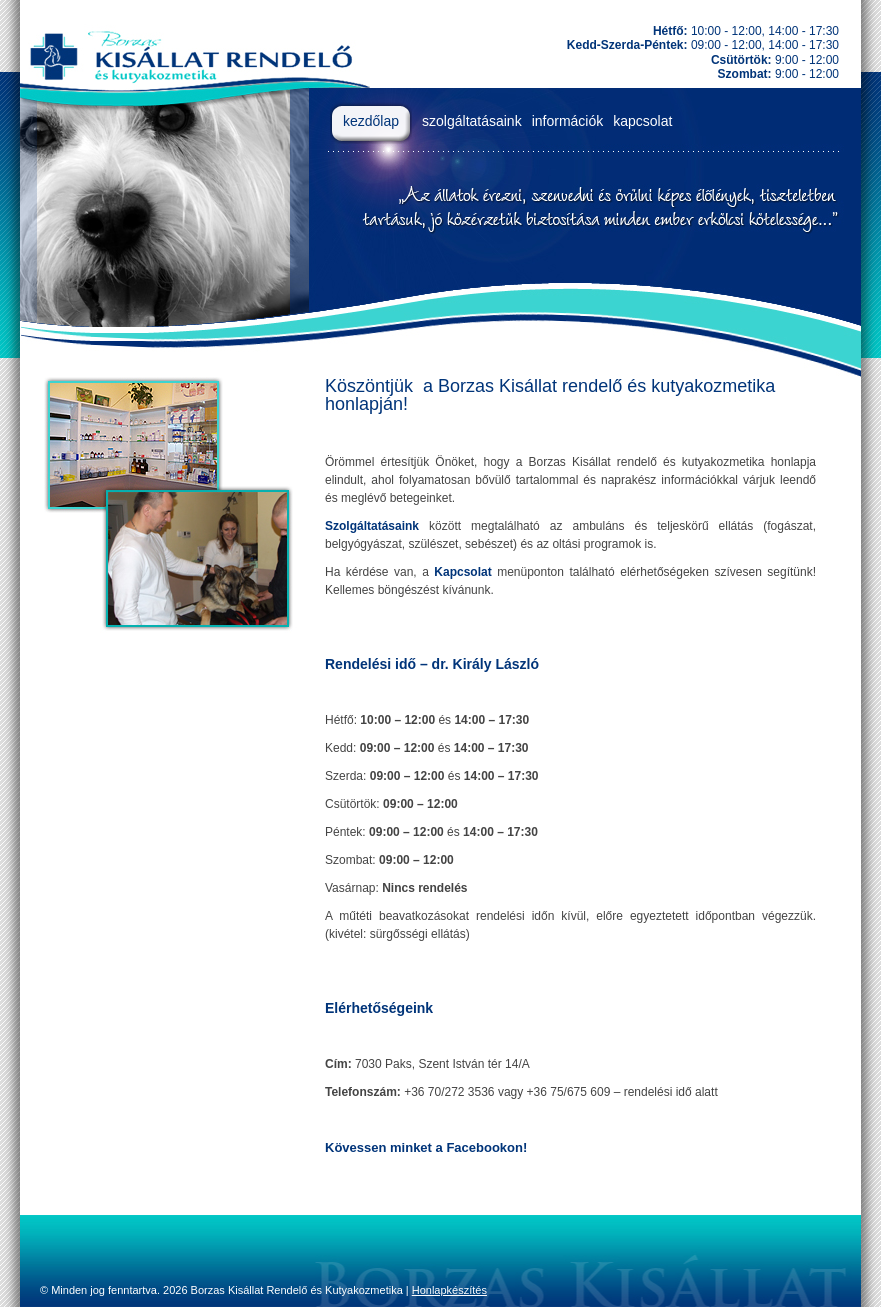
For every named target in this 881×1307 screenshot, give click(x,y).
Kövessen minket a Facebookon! (426, 1147)
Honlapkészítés (449, 1290)
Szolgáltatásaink (372, 526)
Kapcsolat (462, 572)
